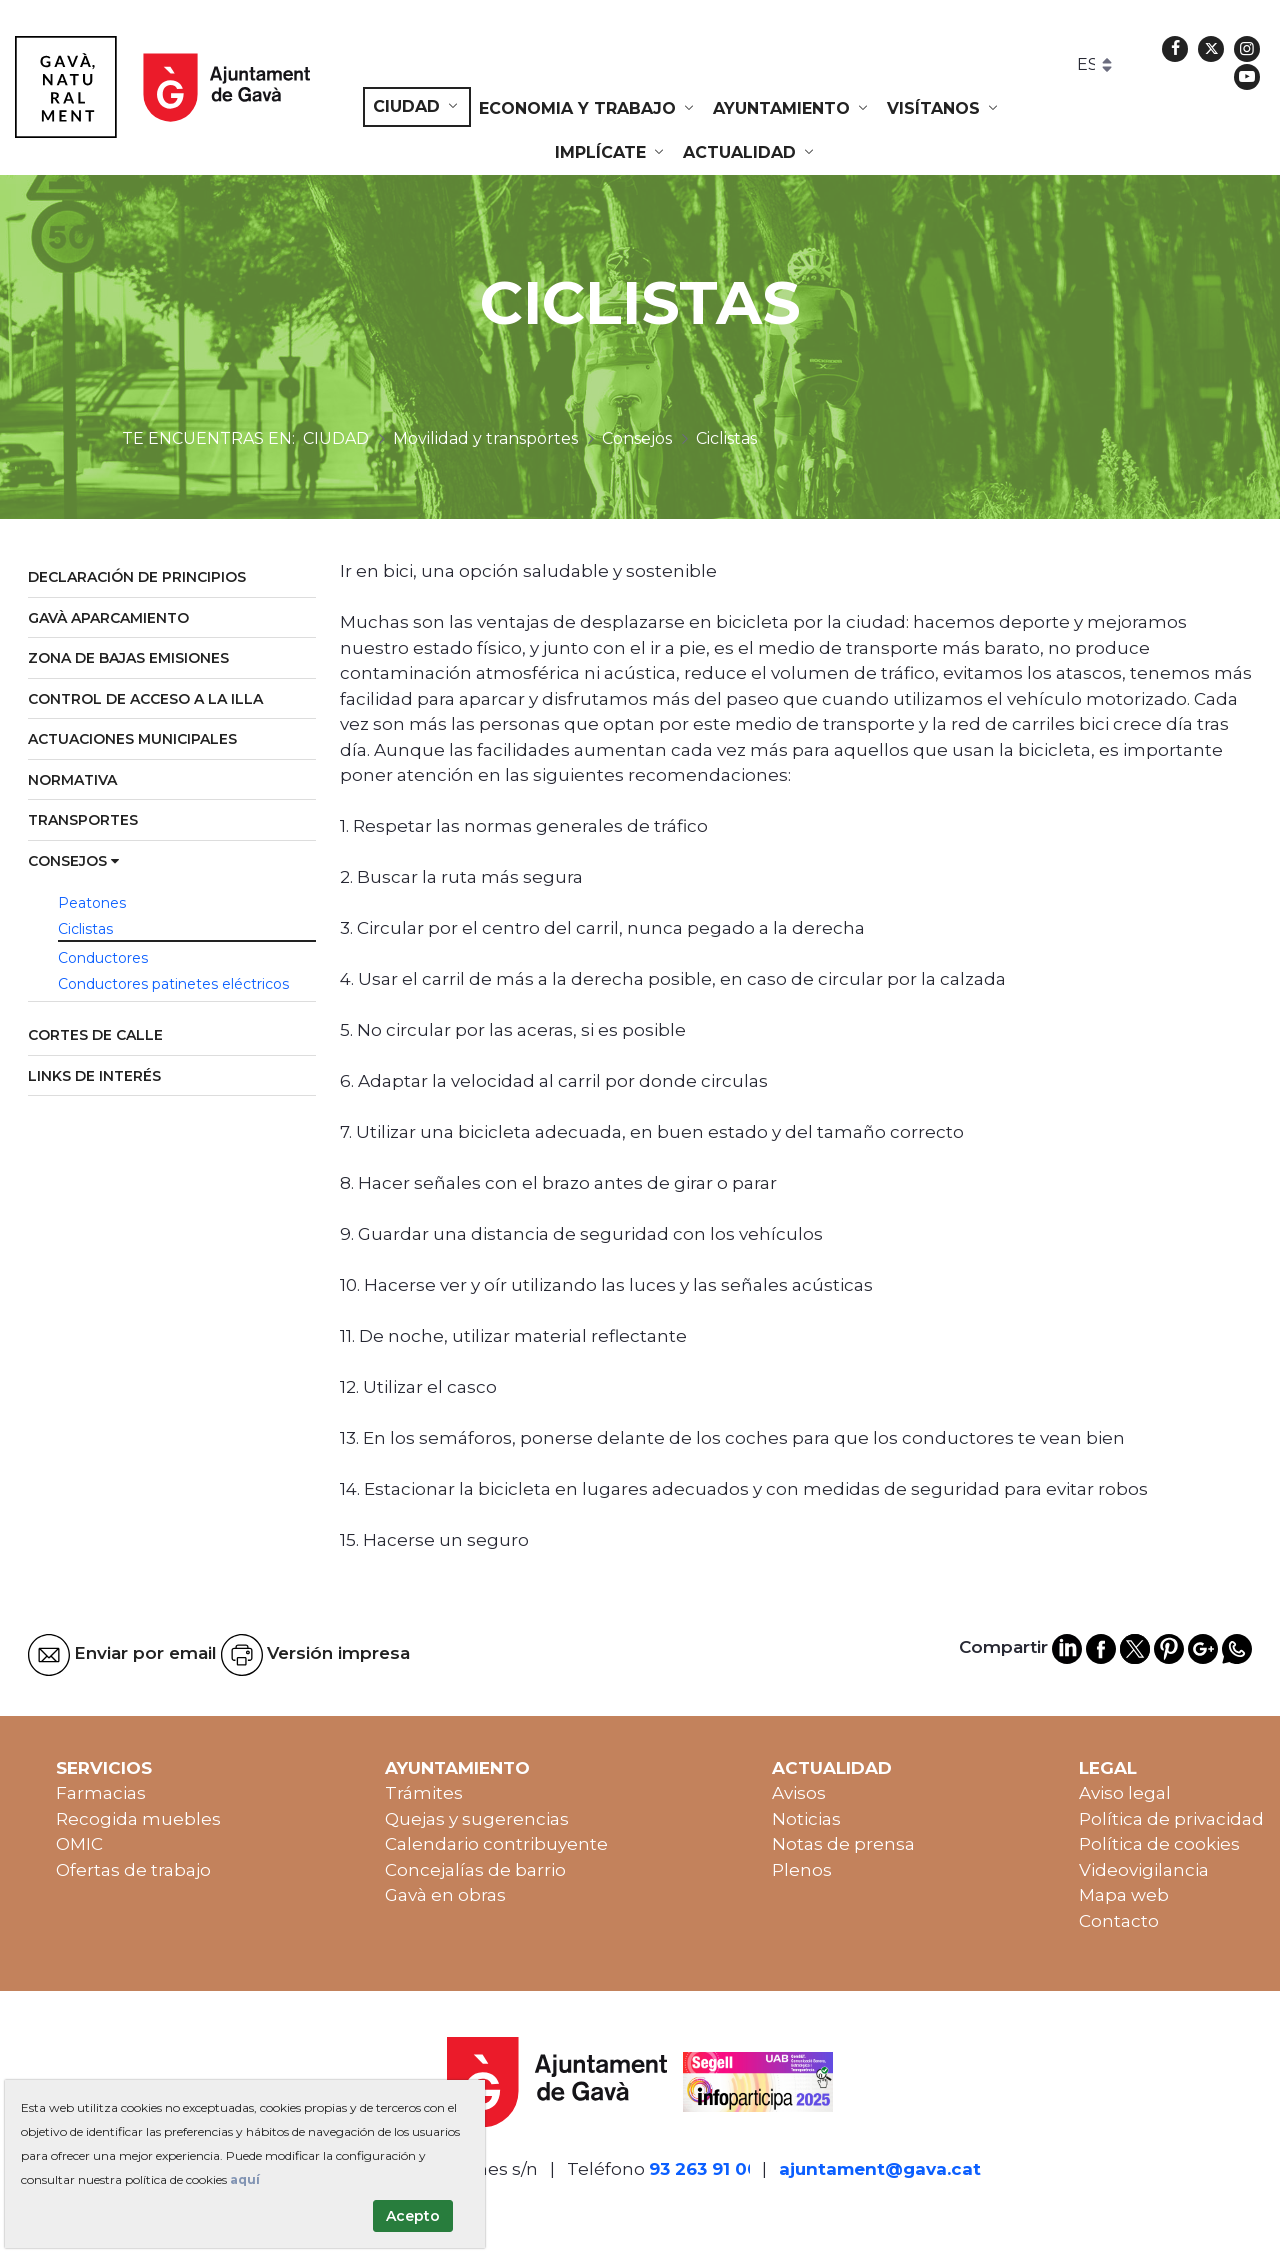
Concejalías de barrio (475, 1870)
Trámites (424, 1793)
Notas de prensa (843, 1844)
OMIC (79, 1844)
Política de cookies (1159, 1844)
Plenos (802, 1870)
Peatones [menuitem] (92, 903)
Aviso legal (1125, 1793)
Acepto (413, 2216)
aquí (245, 2179)
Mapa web (1124, 1895)
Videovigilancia (1144, 1870)
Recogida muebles (138, 1819)
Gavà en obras (445, 1895)
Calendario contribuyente (496, 1844)
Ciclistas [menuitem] (85, 929)
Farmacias (101, 1793)
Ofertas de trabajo (133, 1870)
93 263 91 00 (704, 2169)
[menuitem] (417, 107)
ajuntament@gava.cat (880, 2169)
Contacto (1119, 1921)
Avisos (799, 1793)
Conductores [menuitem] (103, 958)
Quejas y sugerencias (477, 1819)
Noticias (806, 1819)
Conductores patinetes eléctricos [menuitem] (173, 984)
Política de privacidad (1171, 1819)
